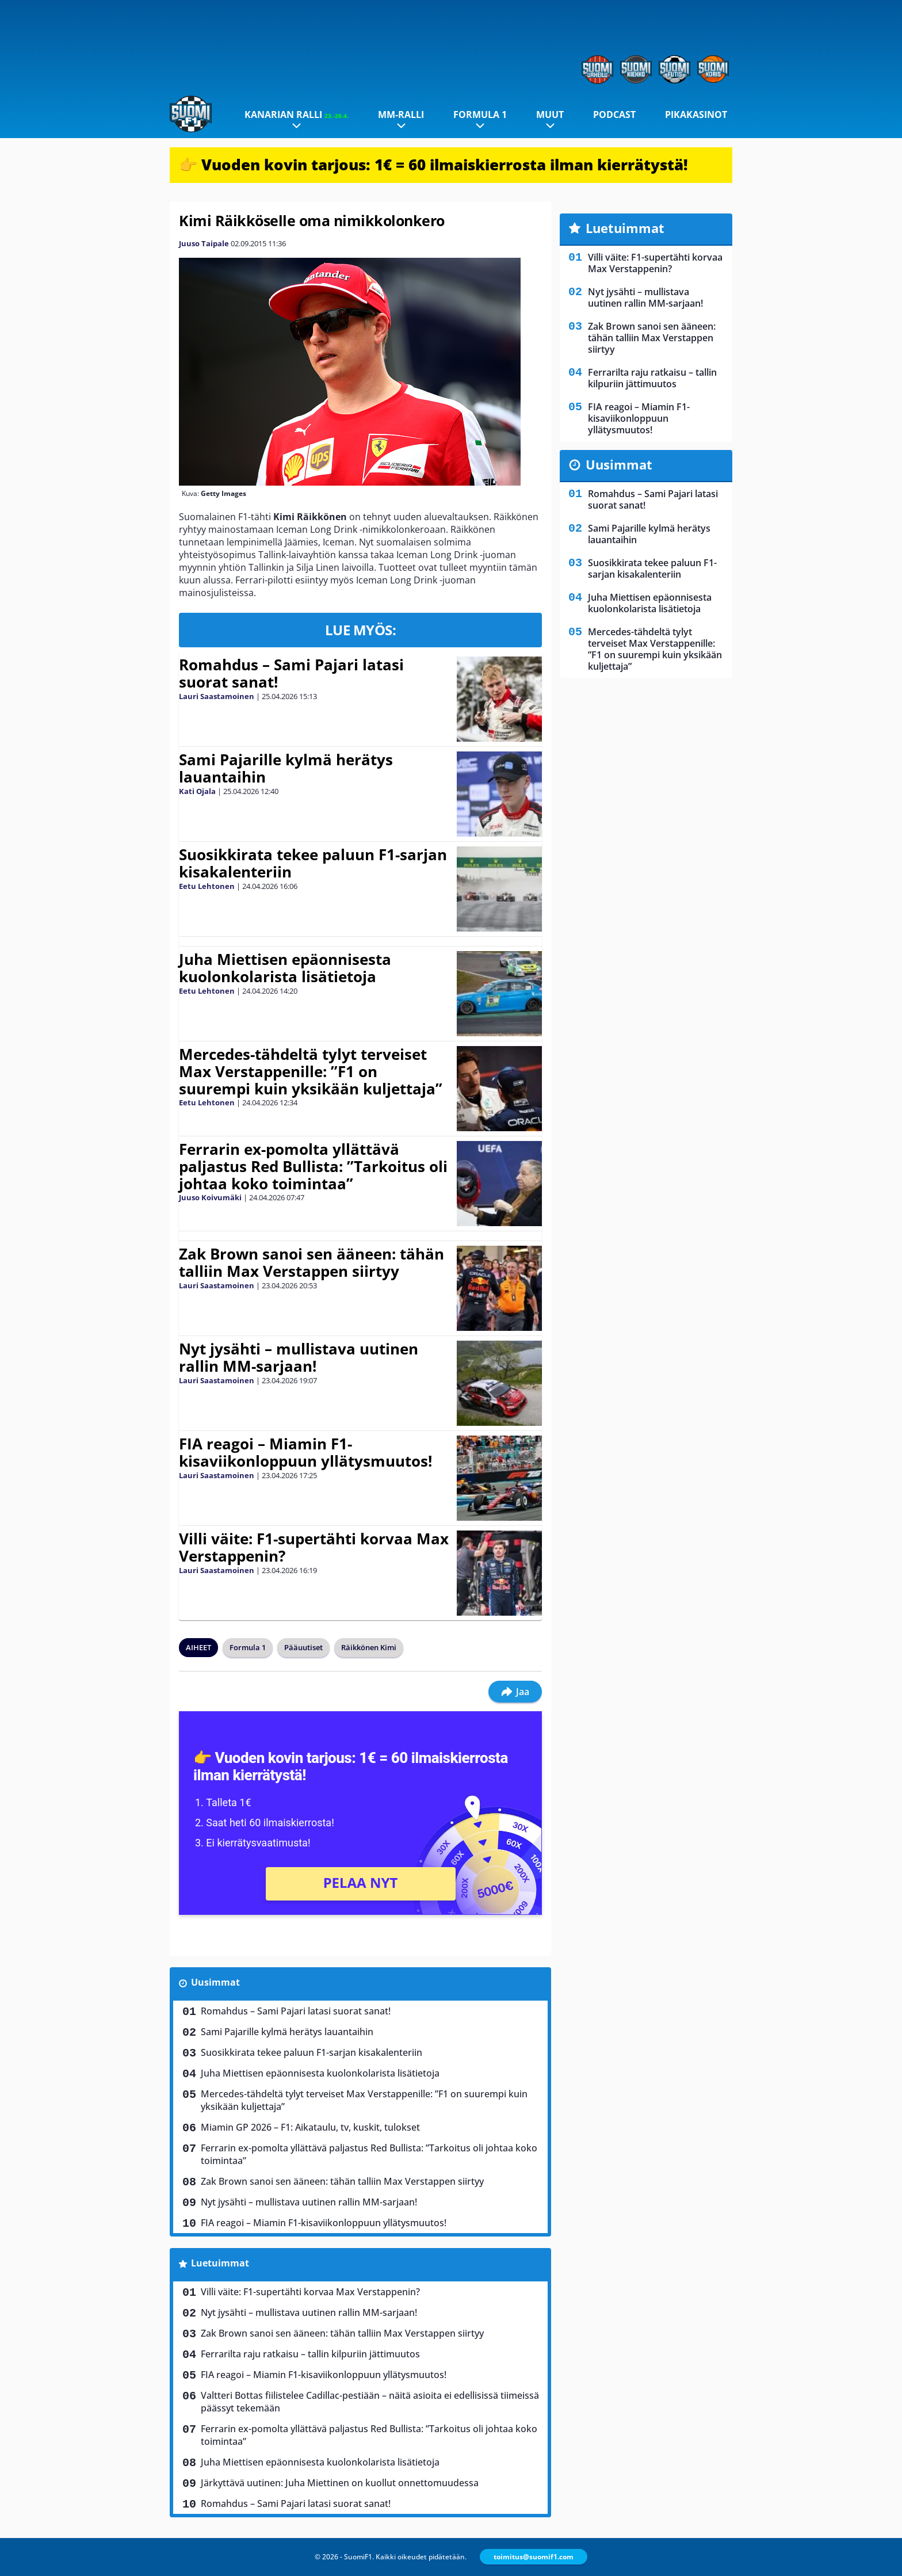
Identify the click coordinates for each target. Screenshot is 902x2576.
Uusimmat (215, 1982)
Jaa (515, 1691)
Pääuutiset (303, 1647)
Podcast (614, 114)
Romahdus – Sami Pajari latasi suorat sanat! (291, 673)
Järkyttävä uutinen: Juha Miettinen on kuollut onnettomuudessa (340, 2482)
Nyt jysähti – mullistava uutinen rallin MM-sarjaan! (298, 1357)
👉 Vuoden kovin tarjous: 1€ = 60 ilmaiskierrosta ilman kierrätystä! (433, 164)
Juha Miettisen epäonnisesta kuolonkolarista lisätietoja (285, 968)
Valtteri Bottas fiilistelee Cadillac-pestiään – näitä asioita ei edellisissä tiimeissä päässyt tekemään (370, 2401)
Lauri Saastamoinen (216, 696)
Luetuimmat (220, 2263)
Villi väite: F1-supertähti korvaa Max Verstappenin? (314, 1547)
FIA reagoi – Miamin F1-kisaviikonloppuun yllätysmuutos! (305, 1452)
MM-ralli (401, 114)
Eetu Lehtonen (207, 886)
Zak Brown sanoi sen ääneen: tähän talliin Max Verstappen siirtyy (311, 1262)
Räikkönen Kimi (368, 1647)
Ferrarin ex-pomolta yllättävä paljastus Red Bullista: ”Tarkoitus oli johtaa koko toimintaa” (313, 1166)
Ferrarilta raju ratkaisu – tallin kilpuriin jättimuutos (310, 2354)
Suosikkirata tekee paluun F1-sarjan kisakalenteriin (313, 863)
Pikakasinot (696, 114)
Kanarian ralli (296, 114)
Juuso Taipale (204, 243)
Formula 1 (480, 114)
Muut (550, 114)
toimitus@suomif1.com (534, 2557)
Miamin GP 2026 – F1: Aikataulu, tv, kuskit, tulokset (310, 2127)
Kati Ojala (197, 791)
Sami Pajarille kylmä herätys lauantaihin (286, 768)
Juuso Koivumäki (210, 1197)
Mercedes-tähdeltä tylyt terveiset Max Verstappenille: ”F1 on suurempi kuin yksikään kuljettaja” (310, 1071)
